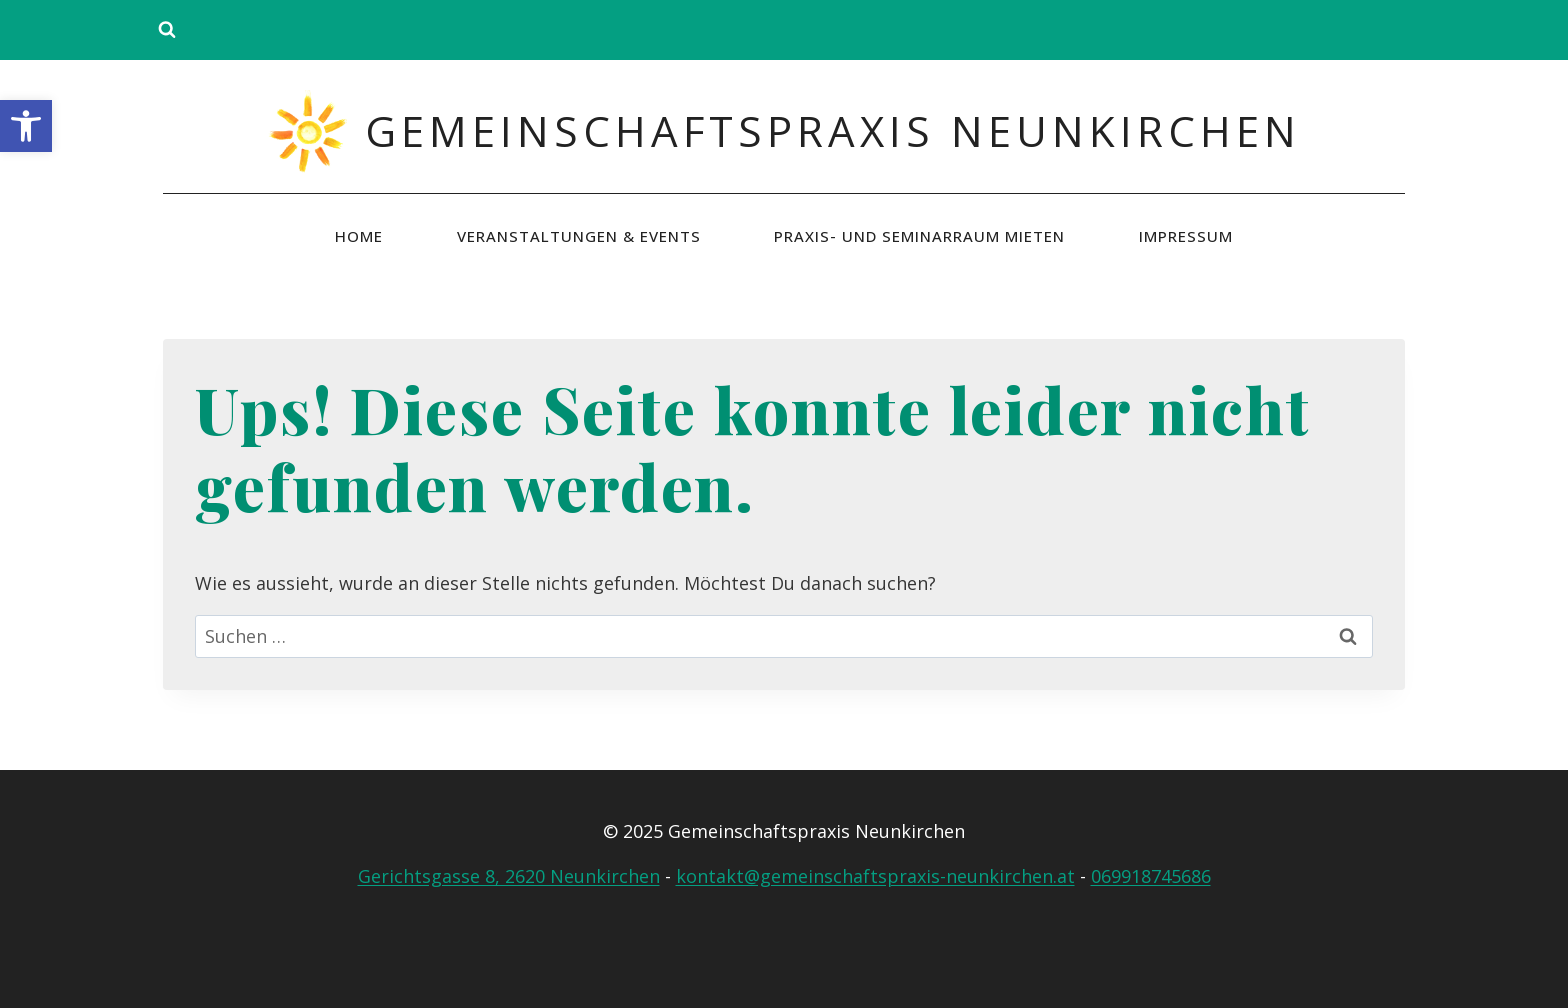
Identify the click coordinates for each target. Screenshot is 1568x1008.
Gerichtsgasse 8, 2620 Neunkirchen (509, 876)
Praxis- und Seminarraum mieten (919, 236)
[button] (26, 126)
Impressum (1186, 236)
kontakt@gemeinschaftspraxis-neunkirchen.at (875, 876)
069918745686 (1151, 876)
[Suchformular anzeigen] (167, 30)
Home (359, 236)
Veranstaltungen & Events (579, 236)
